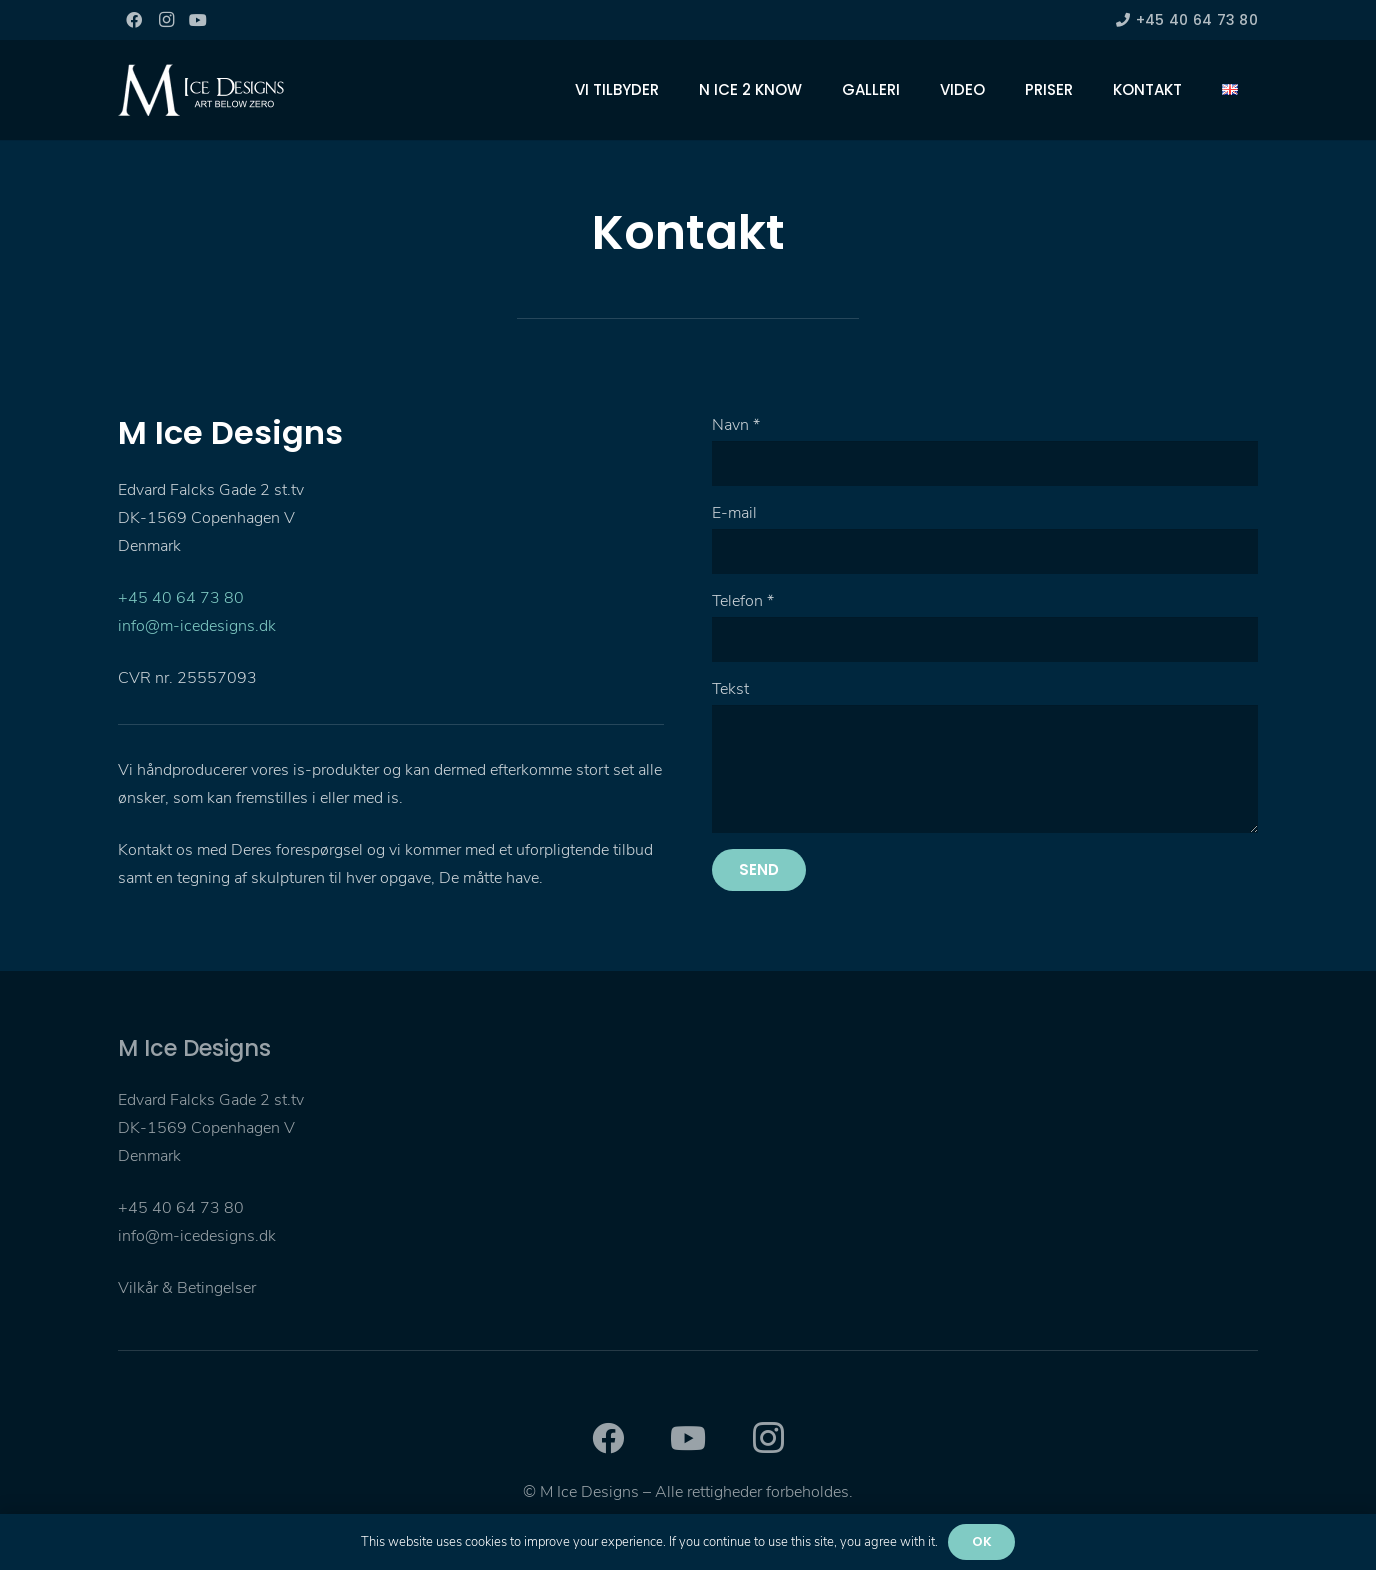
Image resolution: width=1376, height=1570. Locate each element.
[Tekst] (985, 769)
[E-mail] (985, 551)
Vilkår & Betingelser (187, 1288)
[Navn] (985, 463)
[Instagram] (166, 20)
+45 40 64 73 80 (181, 598)
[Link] (201, 90)
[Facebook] (134, 20)
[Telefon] (985, 639)
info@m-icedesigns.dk (197, 626)
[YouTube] (198, 20)
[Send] (759, 870)
